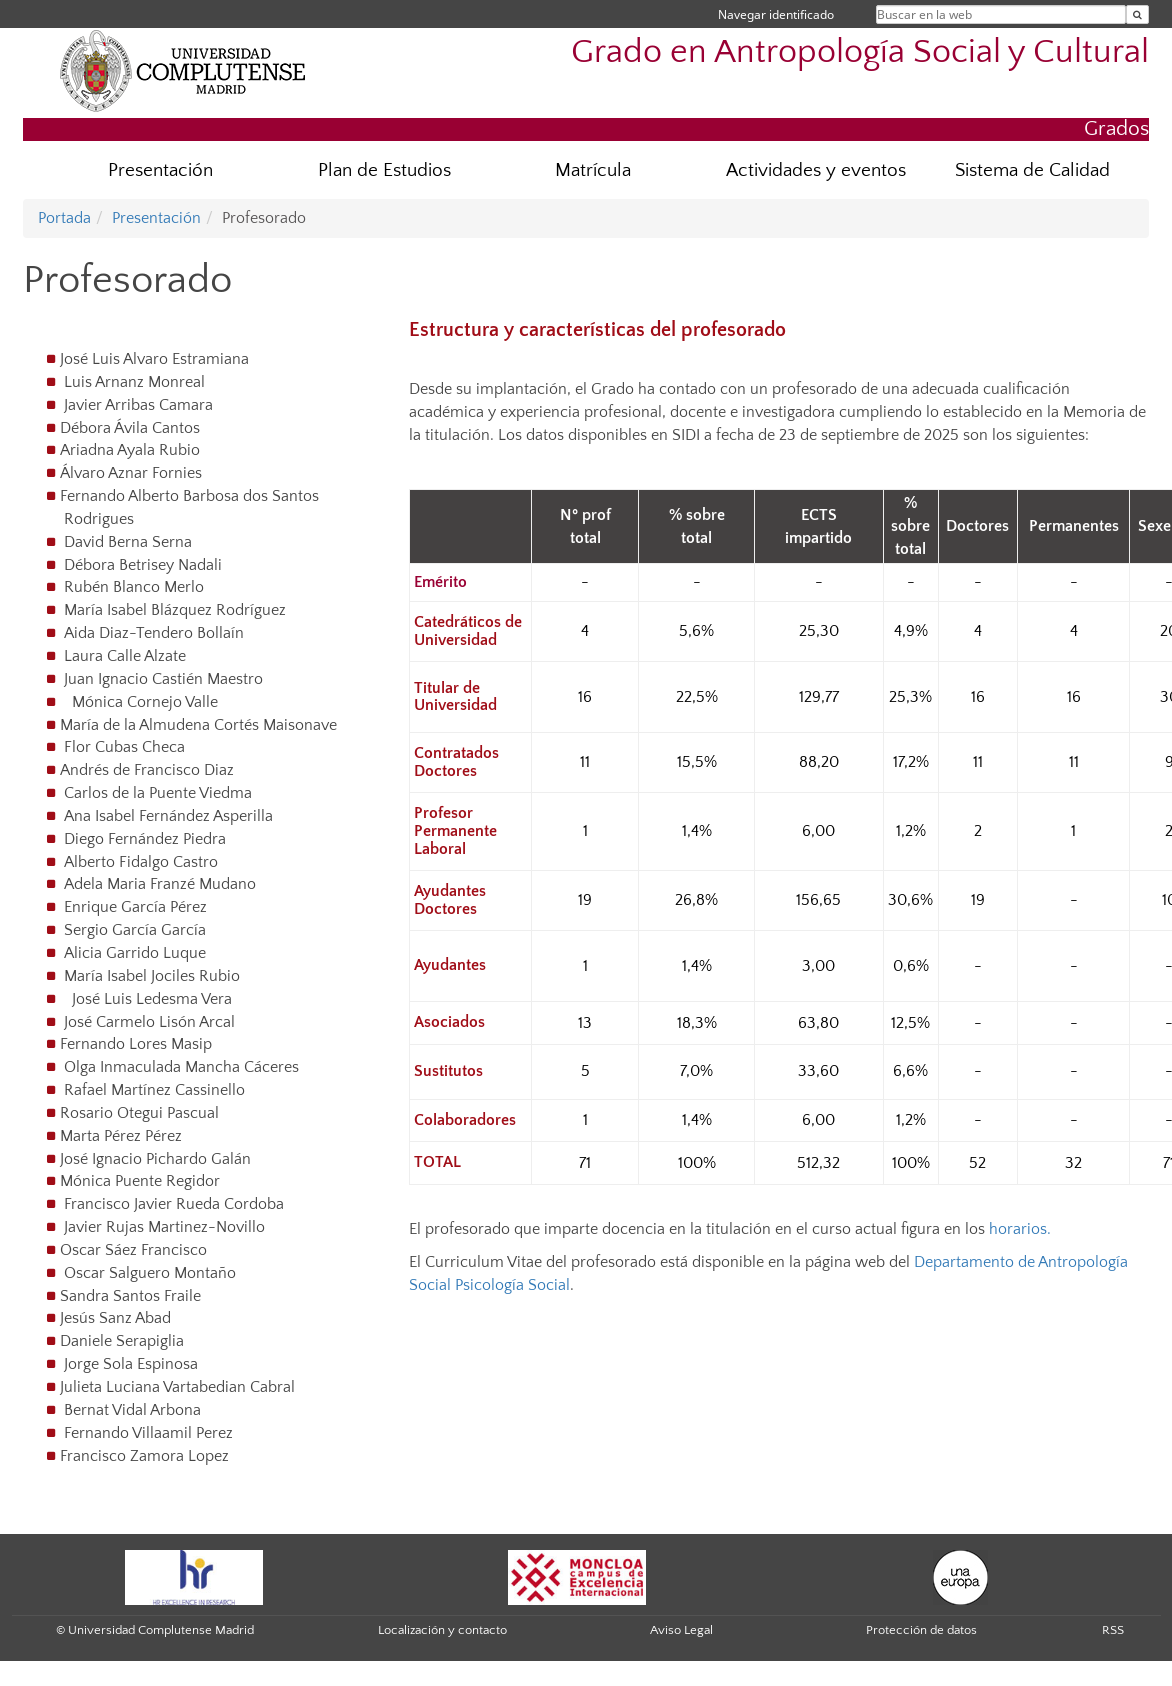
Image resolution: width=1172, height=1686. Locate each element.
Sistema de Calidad (1032, 170)
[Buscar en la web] (1137, 14)
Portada (64, 218)
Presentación (160, 170)
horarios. (1020, 1229)
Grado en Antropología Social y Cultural (860, 52)
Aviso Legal (681, 1630)
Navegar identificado (776, 14)
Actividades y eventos (816, 170)
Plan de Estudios (384, 170)
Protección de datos (921, 1630)
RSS (1113, 1630)
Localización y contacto (442, 1630)
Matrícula (593, 170)
